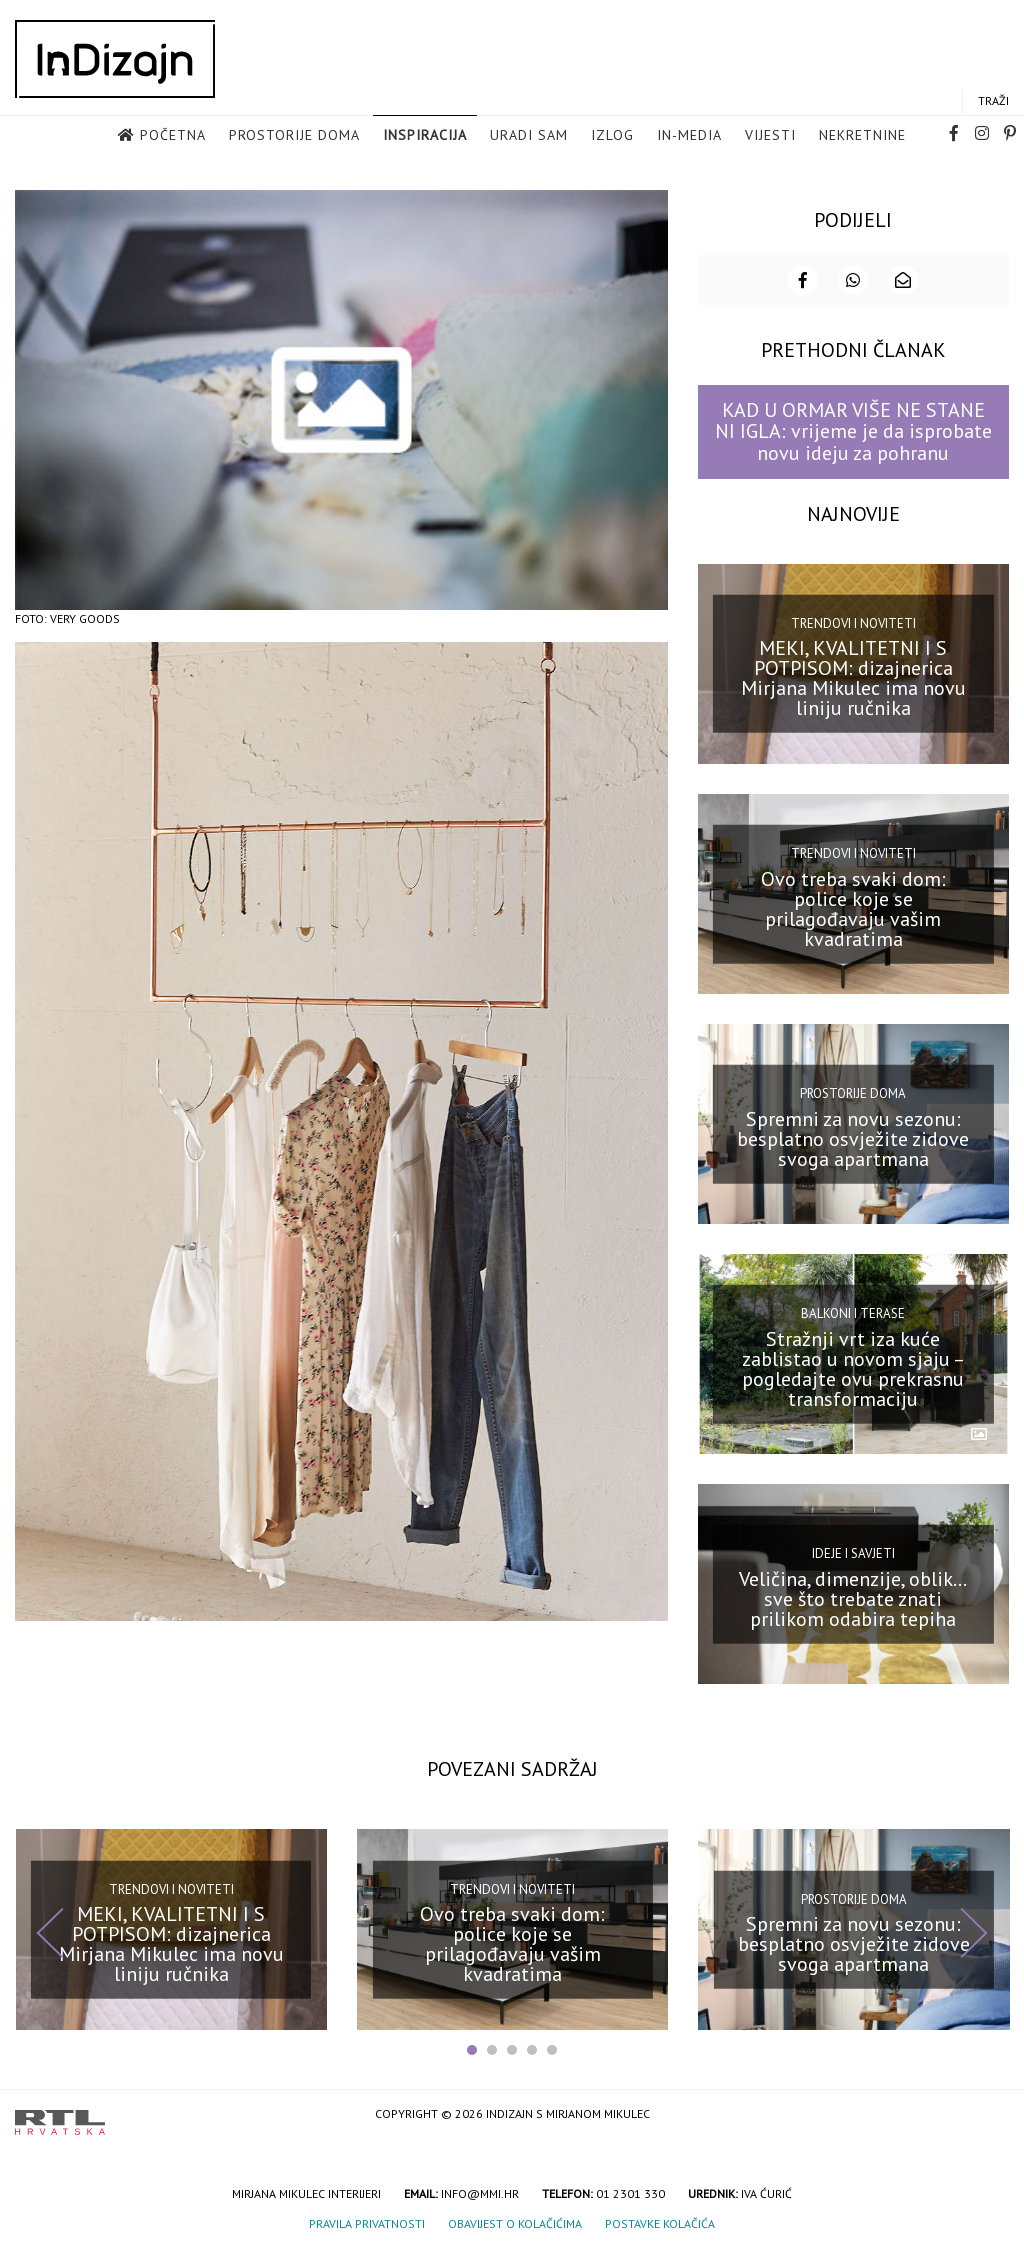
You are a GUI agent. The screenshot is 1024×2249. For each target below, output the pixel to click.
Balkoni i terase (853, 1312)
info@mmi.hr (480, 2191)
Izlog (612, 136)
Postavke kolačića (660, 2221)
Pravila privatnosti (367, 2221)
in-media (689, 136)
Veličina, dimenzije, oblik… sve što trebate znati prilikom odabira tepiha (853, 1597)
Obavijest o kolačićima (515, 2221)
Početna (173, 136)
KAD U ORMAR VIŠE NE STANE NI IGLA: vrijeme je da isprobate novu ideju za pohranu (853, 430)
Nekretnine (862, 136)
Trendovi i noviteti (853, 621)
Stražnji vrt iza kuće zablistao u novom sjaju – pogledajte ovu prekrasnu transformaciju (853, 1367)
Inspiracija (425, 136)
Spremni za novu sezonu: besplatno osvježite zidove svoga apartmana (853, 1137)
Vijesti (770, 136)
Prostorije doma (294, 136)
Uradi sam (529, 136)
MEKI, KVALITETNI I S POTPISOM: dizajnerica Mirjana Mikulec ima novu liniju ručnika (853, 677)
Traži (993, 101)
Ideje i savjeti (853, 1552)
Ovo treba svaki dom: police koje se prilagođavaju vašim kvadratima (853, 907)
